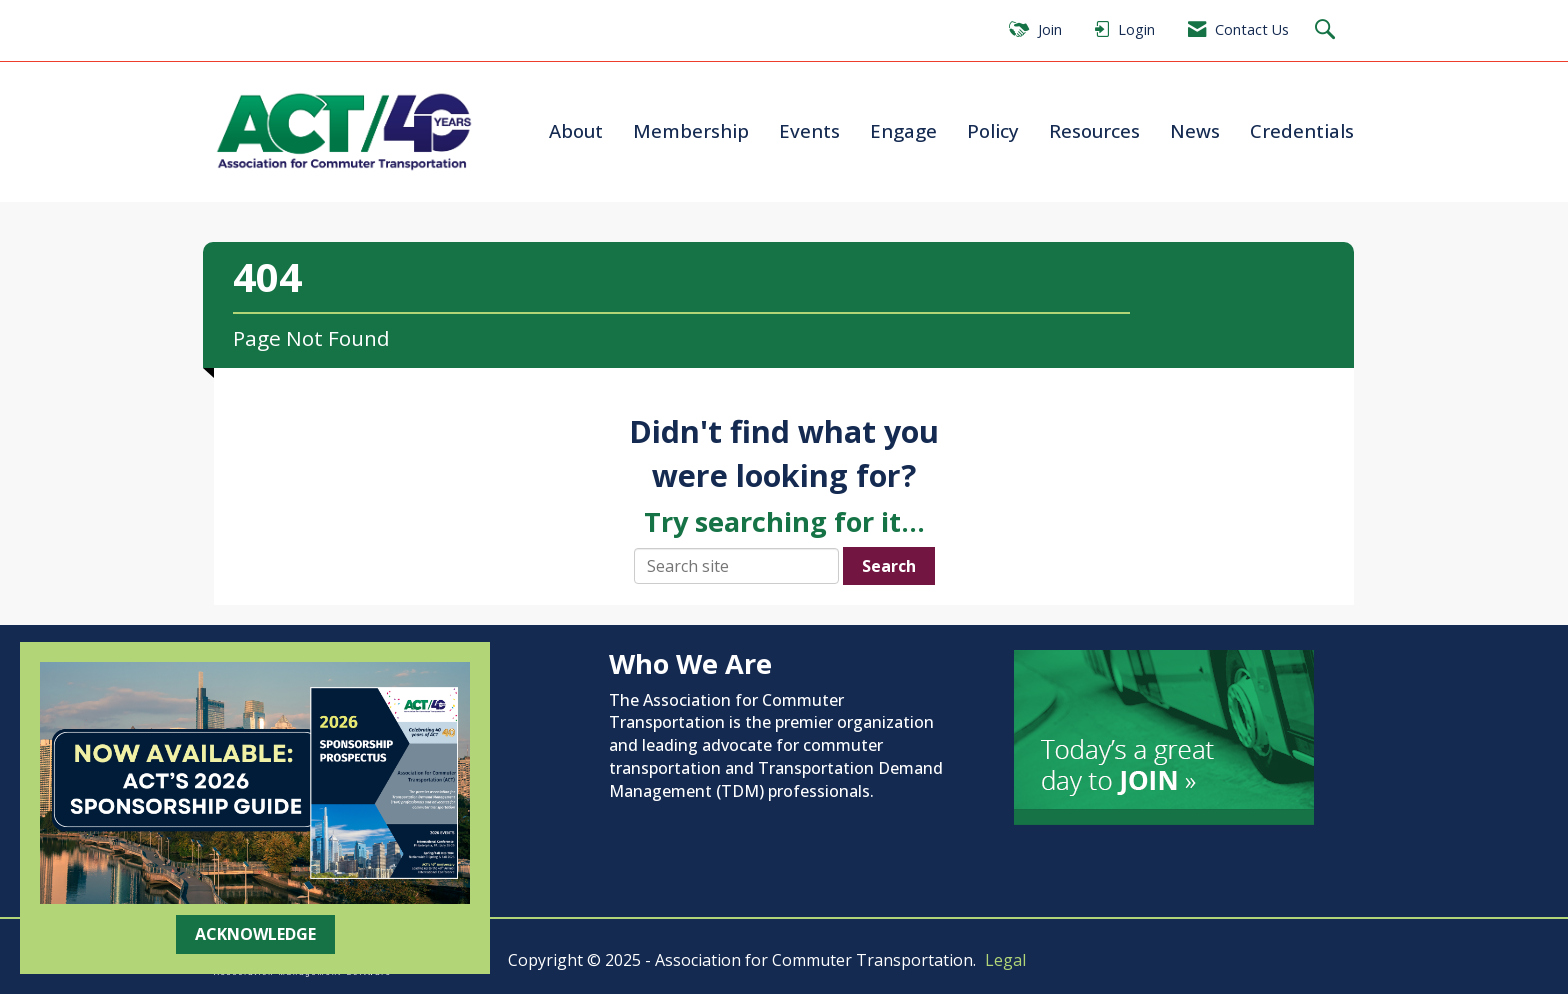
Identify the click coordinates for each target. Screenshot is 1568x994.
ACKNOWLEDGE (255, 934)
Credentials (1302, 130)
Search (889, 566)
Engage (903, 130)
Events (809, 130)
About (576, 130)
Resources (1094, 130)
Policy (993, 130)
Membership (691, 130)
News (1195, 130)
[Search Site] (1327, 30)
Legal (1005, 960)
